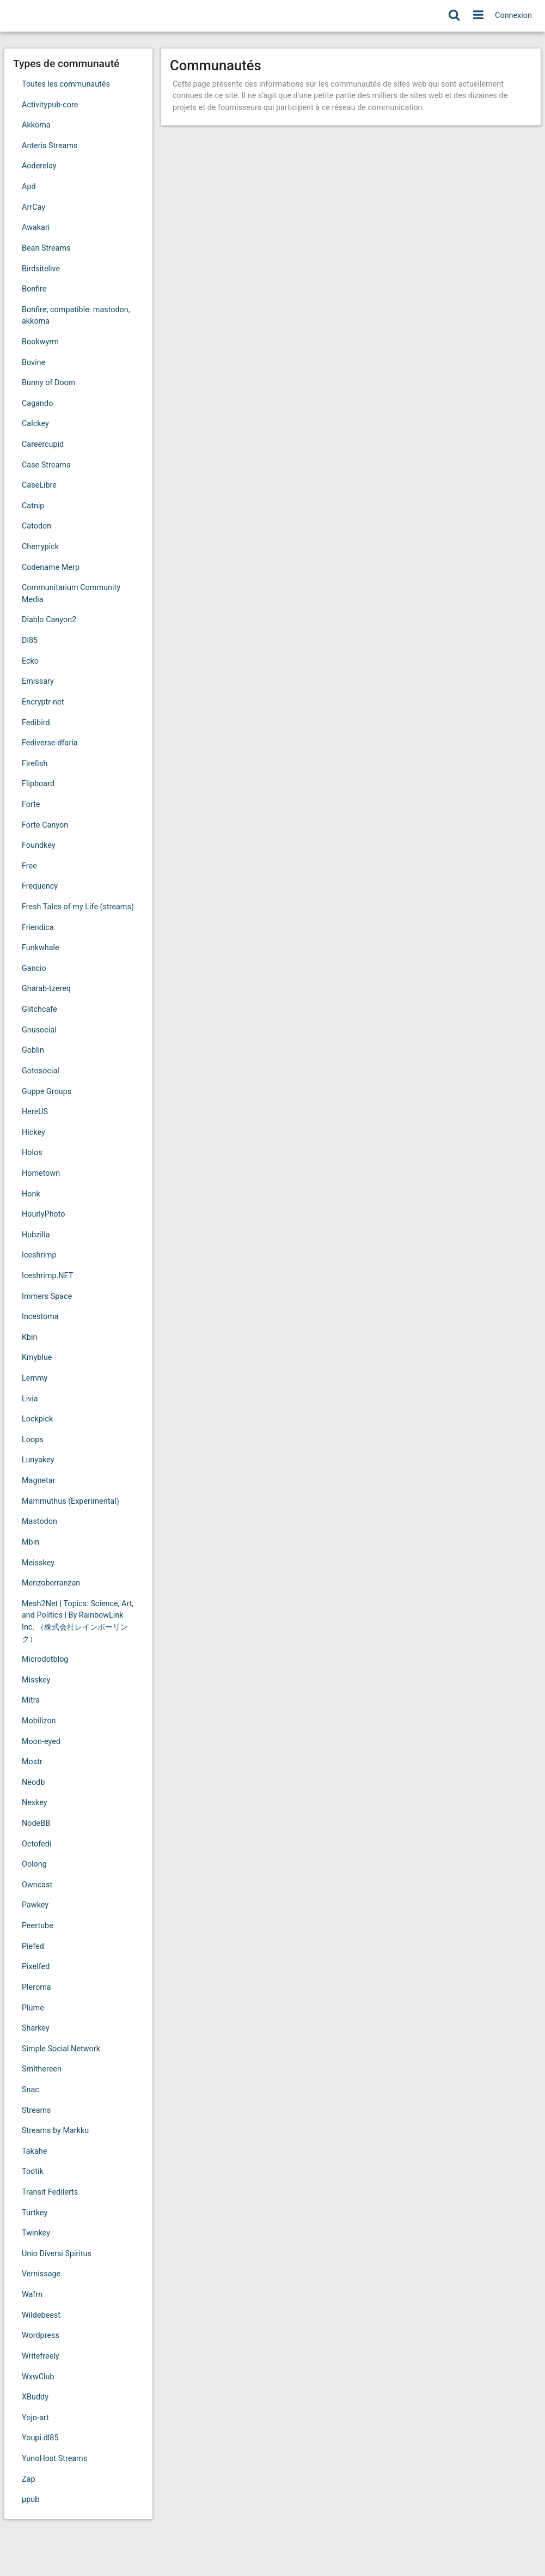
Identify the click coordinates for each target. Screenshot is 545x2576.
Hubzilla (36, 1235)
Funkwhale (40, 947)
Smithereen (42, 2069)
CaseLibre (39, 485)
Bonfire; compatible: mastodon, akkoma (76, 315)
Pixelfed (36, 1966)
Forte (31, 804)
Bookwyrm (40, 342)
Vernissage (41, 2274)
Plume (33, 2008)
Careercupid (43, 444)
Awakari (36, 227)
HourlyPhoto (43, 1214)
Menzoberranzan (51, 1583)
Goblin (33, 1050)
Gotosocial (40, 1071)
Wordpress (40, 2335)
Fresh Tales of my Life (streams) (78, 907)
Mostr (32, 1761)
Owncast (37, 1885)
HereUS (35, 1111)
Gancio (34, 968)
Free (29, 866)
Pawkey (35, 1905)
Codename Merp (50, 567)
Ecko (30, 661)
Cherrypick (40, 546)
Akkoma (36, 125)
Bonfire (34, 289)
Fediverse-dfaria (50, 743)
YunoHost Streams (54, 2458)
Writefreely (40, 2356)
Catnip (33, 506)
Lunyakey (38, 1460)
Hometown (41, 1173)
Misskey (36, 1680)
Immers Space (47, 1296)
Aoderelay (39, 166)
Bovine (33, 362)
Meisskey (38, 1563)
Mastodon (39, 1521)
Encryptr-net (43, 702)
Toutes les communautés (66, 84)
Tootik (33, 2171)
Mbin (30, 1542)
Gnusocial (39, 1030)
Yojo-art (35, 2417)
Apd (29, 186)
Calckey (35, 423)
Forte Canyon (45, 825)
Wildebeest (41, 2315)
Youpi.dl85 (40, 2438)
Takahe (34, 2151)
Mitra (31, 1700)
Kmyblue (37, 1357)
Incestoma (40, 1316)
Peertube (37, 1925)
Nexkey (34, 1802)
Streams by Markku (55, 2130)
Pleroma (36, 1987)
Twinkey (36, 2233)
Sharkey (36, 2028)
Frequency (40, 886)
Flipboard (38, 783)
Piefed (33, 1946)
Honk (31, 1194)
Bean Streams (46, 248)
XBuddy (35, 2397)
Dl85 (30, 640)
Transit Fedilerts (50, 2192)
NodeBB (36, 1823)
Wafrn (32, 2294)
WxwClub (38, 2376)
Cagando (37, 403)
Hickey (33, 1132)
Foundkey (39, 845)
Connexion (513, 15)
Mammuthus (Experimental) (70, 1501)
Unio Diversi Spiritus (56, 2253)
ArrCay (33, 207)
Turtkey (34, 2212)
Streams (36, 2110)
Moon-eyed (41, 1741)
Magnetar (38, 1480)
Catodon (36, 526)
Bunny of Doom (48, 382)
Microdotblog (45, 1659)
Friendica (38, 927)
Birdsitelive (41, 269)
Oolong (34, 1864)
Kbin (30, 1337)
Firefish (34, 763)
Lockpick (37, 1419)
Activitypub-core (50, 105)
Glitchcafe (39, 1009)
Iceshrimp (39, 1255)
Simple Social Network (61, 2048)
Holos (32, 1152)
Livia (30, 1399)
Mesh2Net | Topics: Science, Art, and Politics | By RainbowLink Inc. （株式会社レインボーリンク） (77, 1621)
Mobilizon (39, 1721)
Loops (33, 1439)
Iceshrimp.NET (47, 1275)
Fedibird (36, 722)
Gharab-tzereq (46, 988)
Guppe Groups (46, 1091)
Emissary (38, 681)
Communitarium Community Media (71, 593)
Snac (30, 2089)
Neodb (33, 1782)
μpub (30, 2499)
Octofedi (36, 1844)
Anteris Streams (50, 145)
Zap (28, 2479)
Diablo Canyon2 (49, 619)
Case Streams (46, 465)
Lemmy (34, 1378)
